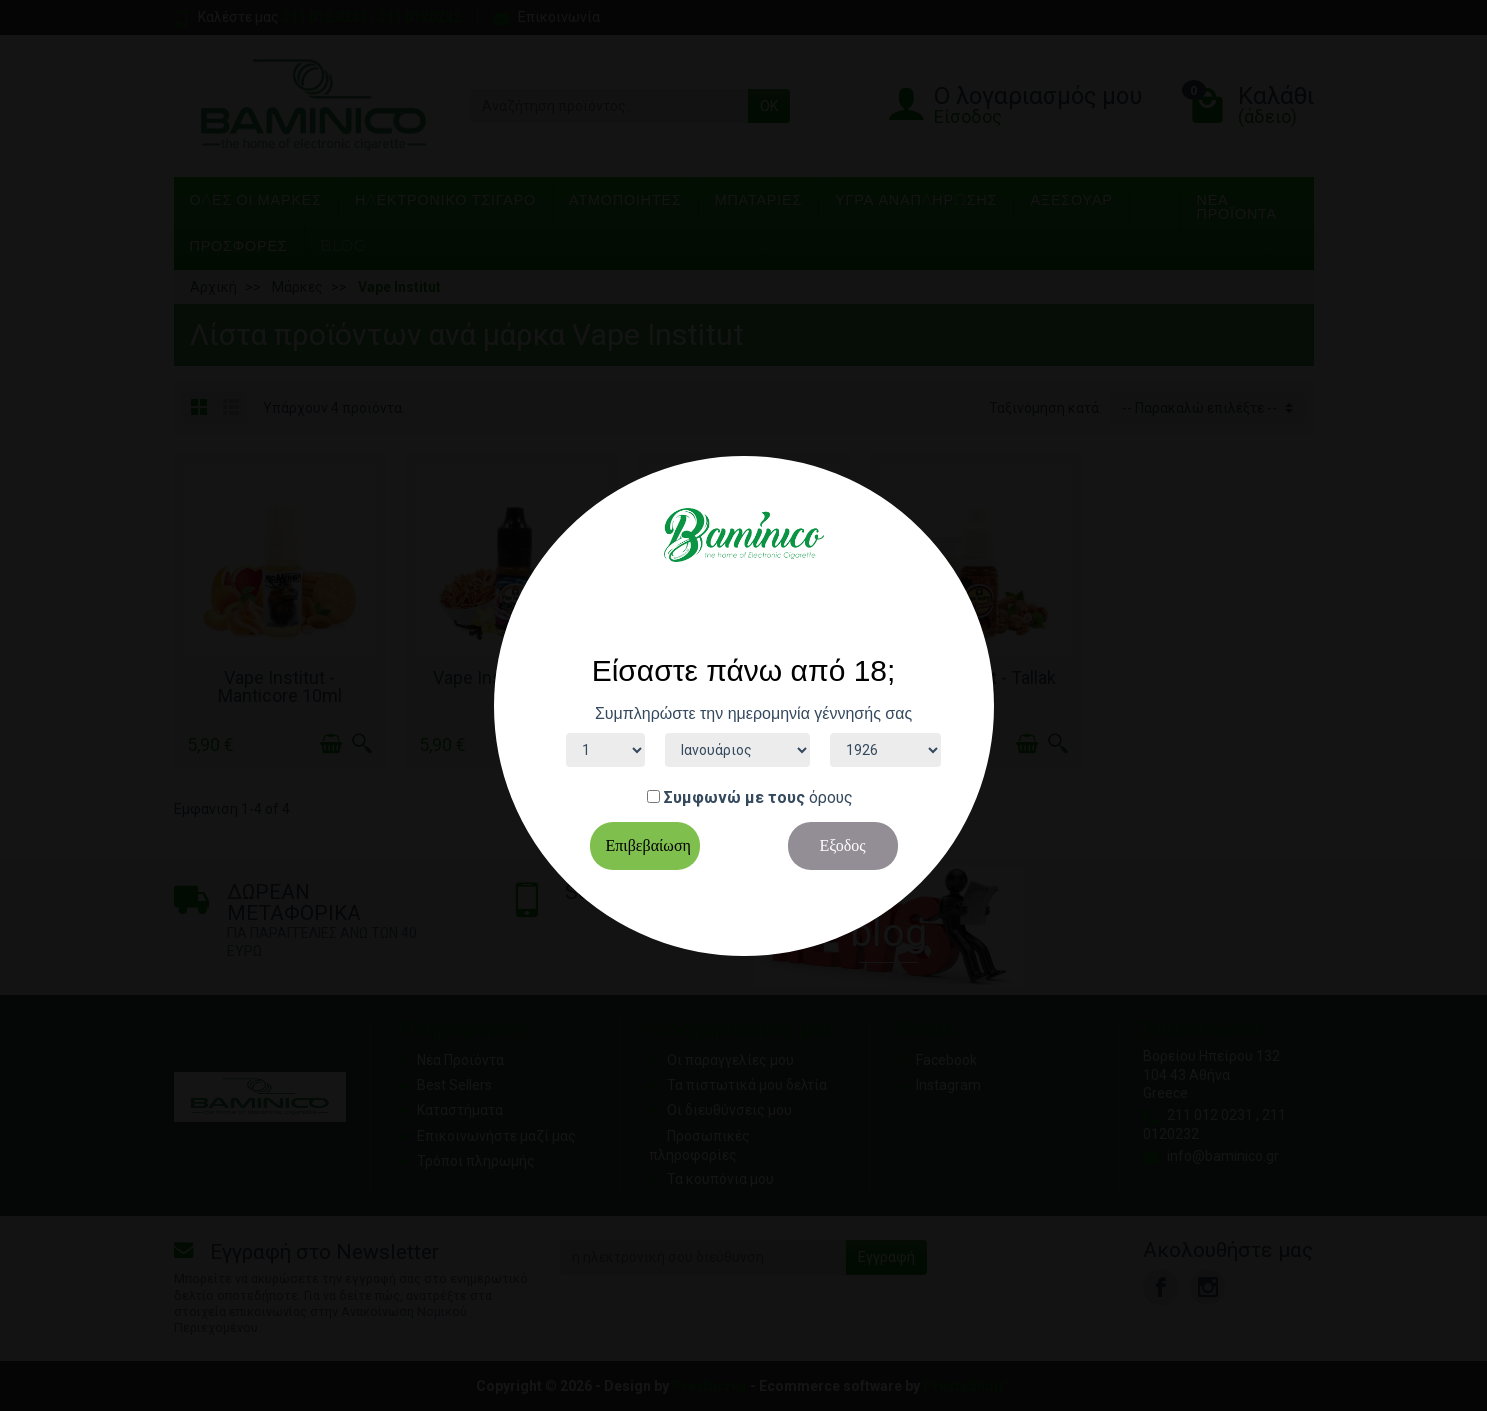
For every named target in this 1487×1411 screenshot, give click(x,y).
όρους (831, 797)
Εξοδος (842, 845)
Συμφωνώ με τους (734, 797)
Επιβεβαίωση (648, 845)
